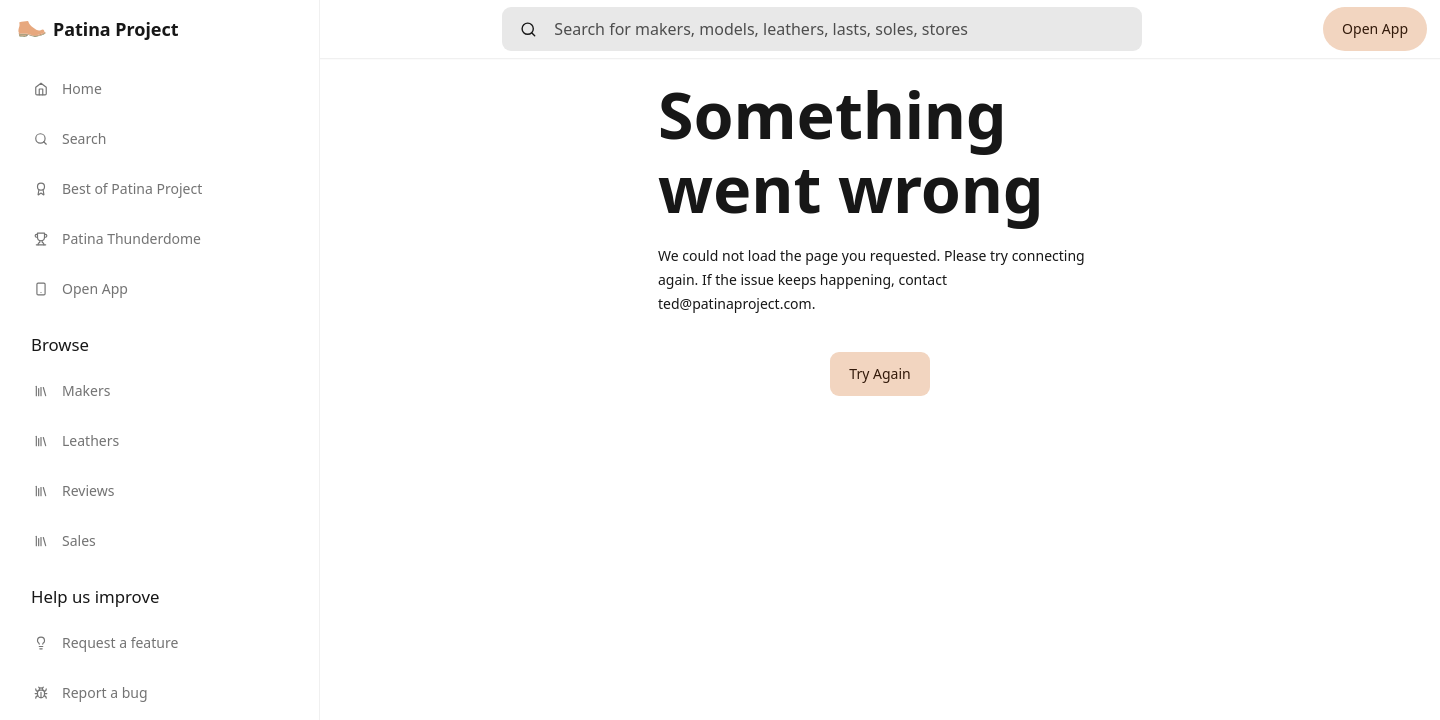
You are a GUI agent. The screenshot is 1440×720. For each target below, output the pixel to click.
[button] (879, 374)
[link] (98, 29)
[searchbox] (847, 29)
